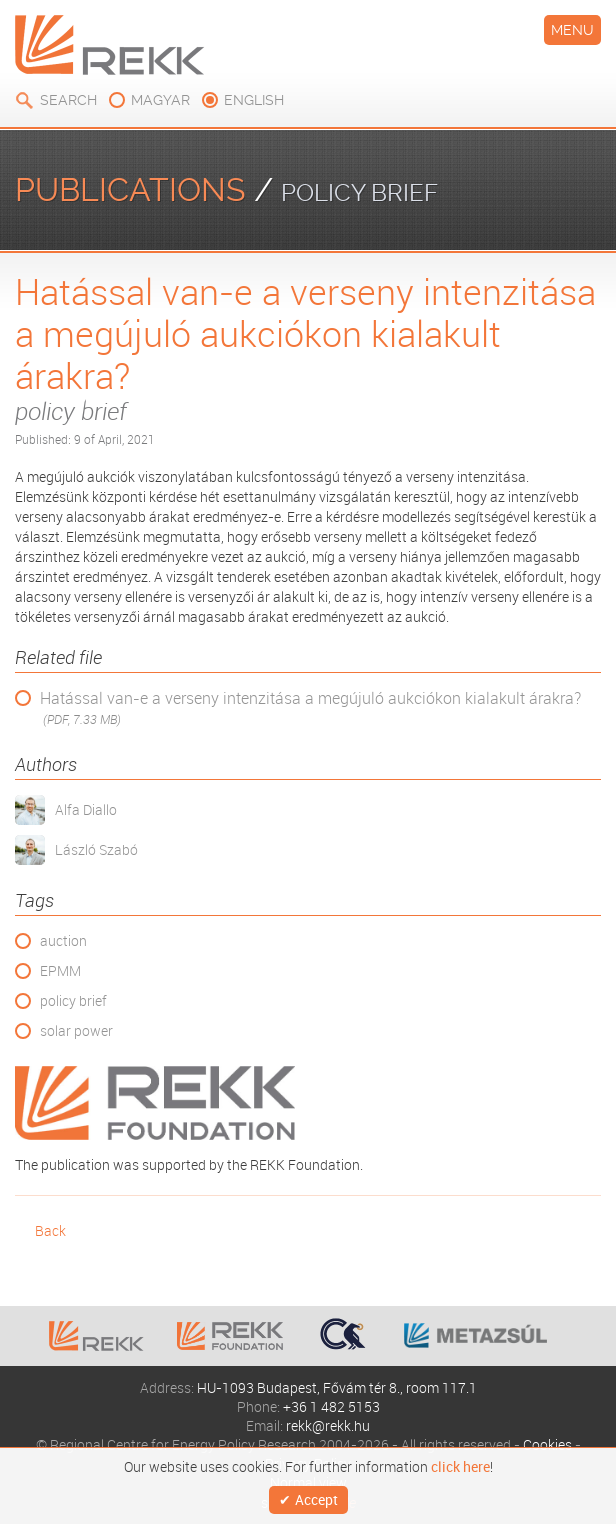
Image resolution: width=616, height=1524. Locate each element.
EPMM (60, 970)
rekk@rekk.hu (328, 1425)
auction (63, 940)
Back (50, 1230)
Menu (572, 30)
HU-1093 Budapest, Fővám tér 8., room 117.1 (337, 1387)
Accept (316, 1499)
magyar (160, 100)
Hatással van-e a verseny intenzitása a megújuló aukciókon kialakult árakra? (310, 708)
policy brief (73, 1000)
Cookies (547, 1444)
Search (68, 100)
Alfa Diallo (86, 809)
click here (460, 1467)
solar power (76, 1030)
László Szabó (96, 849)
